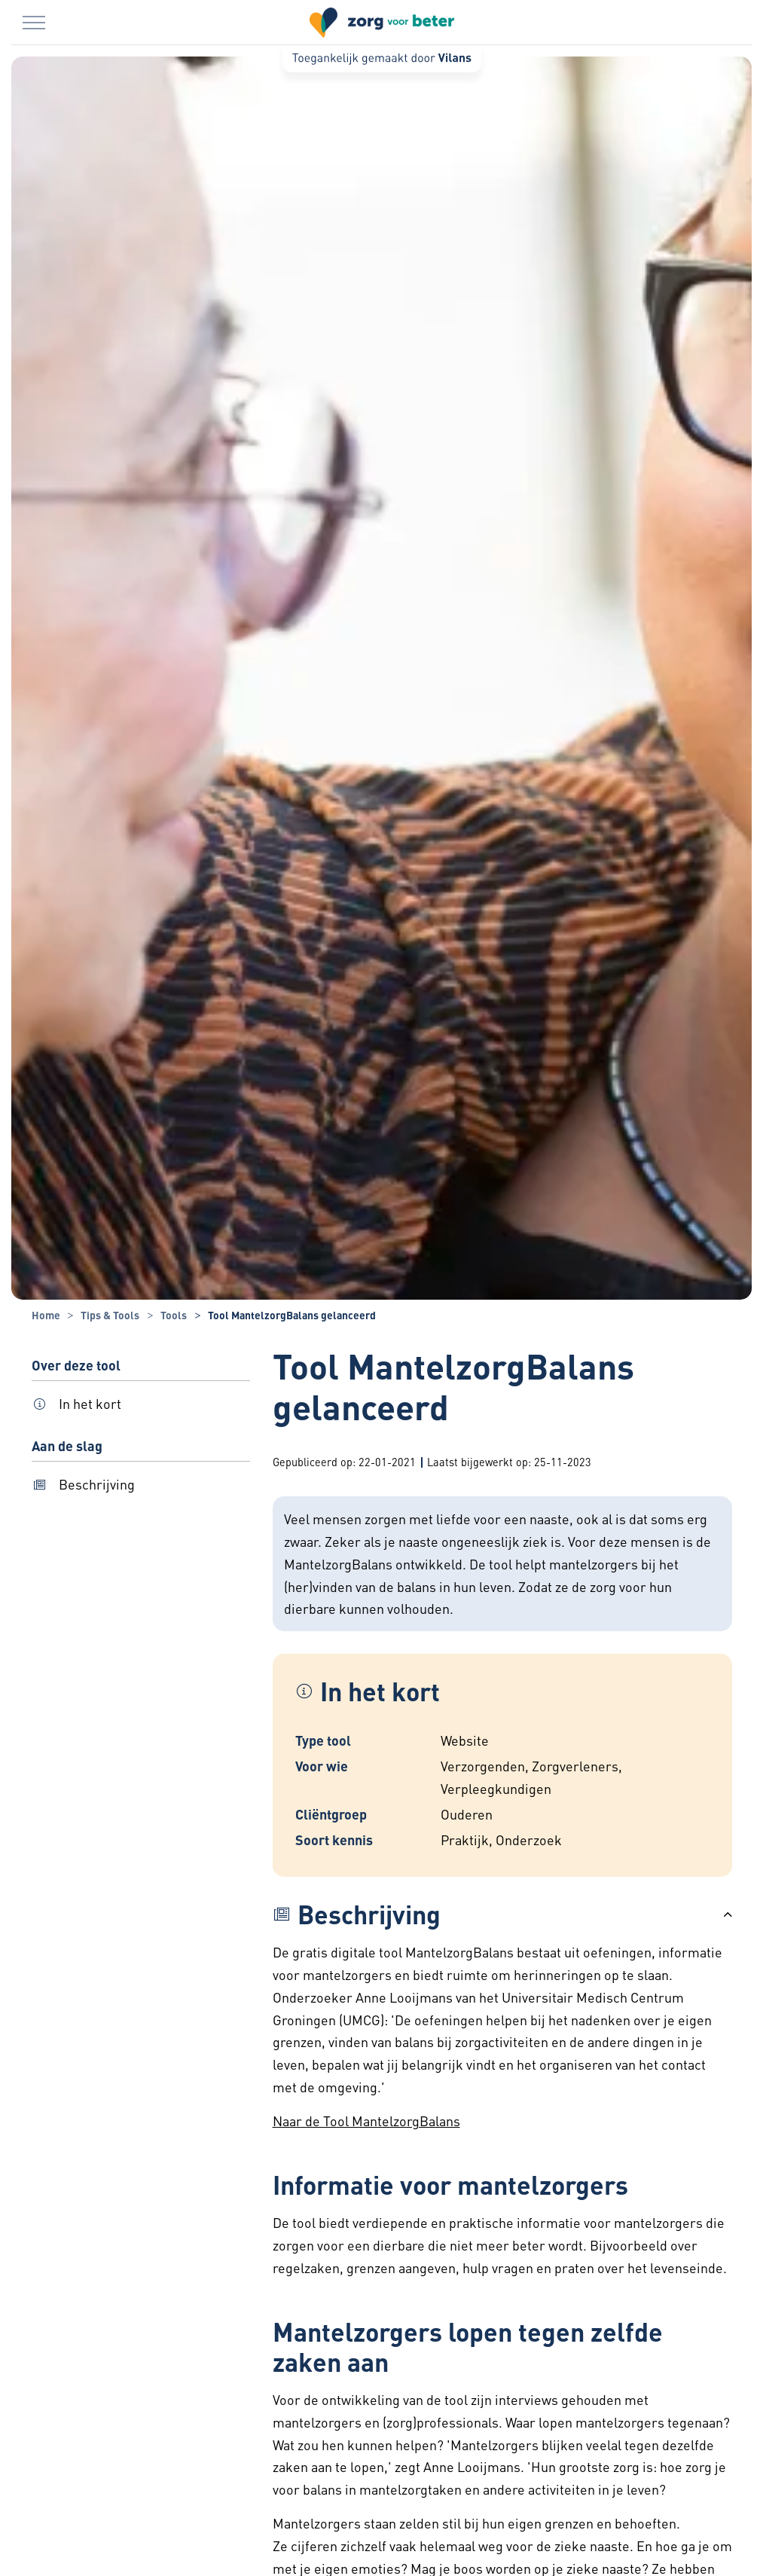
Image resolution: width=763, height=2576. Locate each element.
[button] (502, 1914)
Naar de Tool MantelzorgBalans (366, 2120)
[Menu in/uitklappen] (33, 22)
